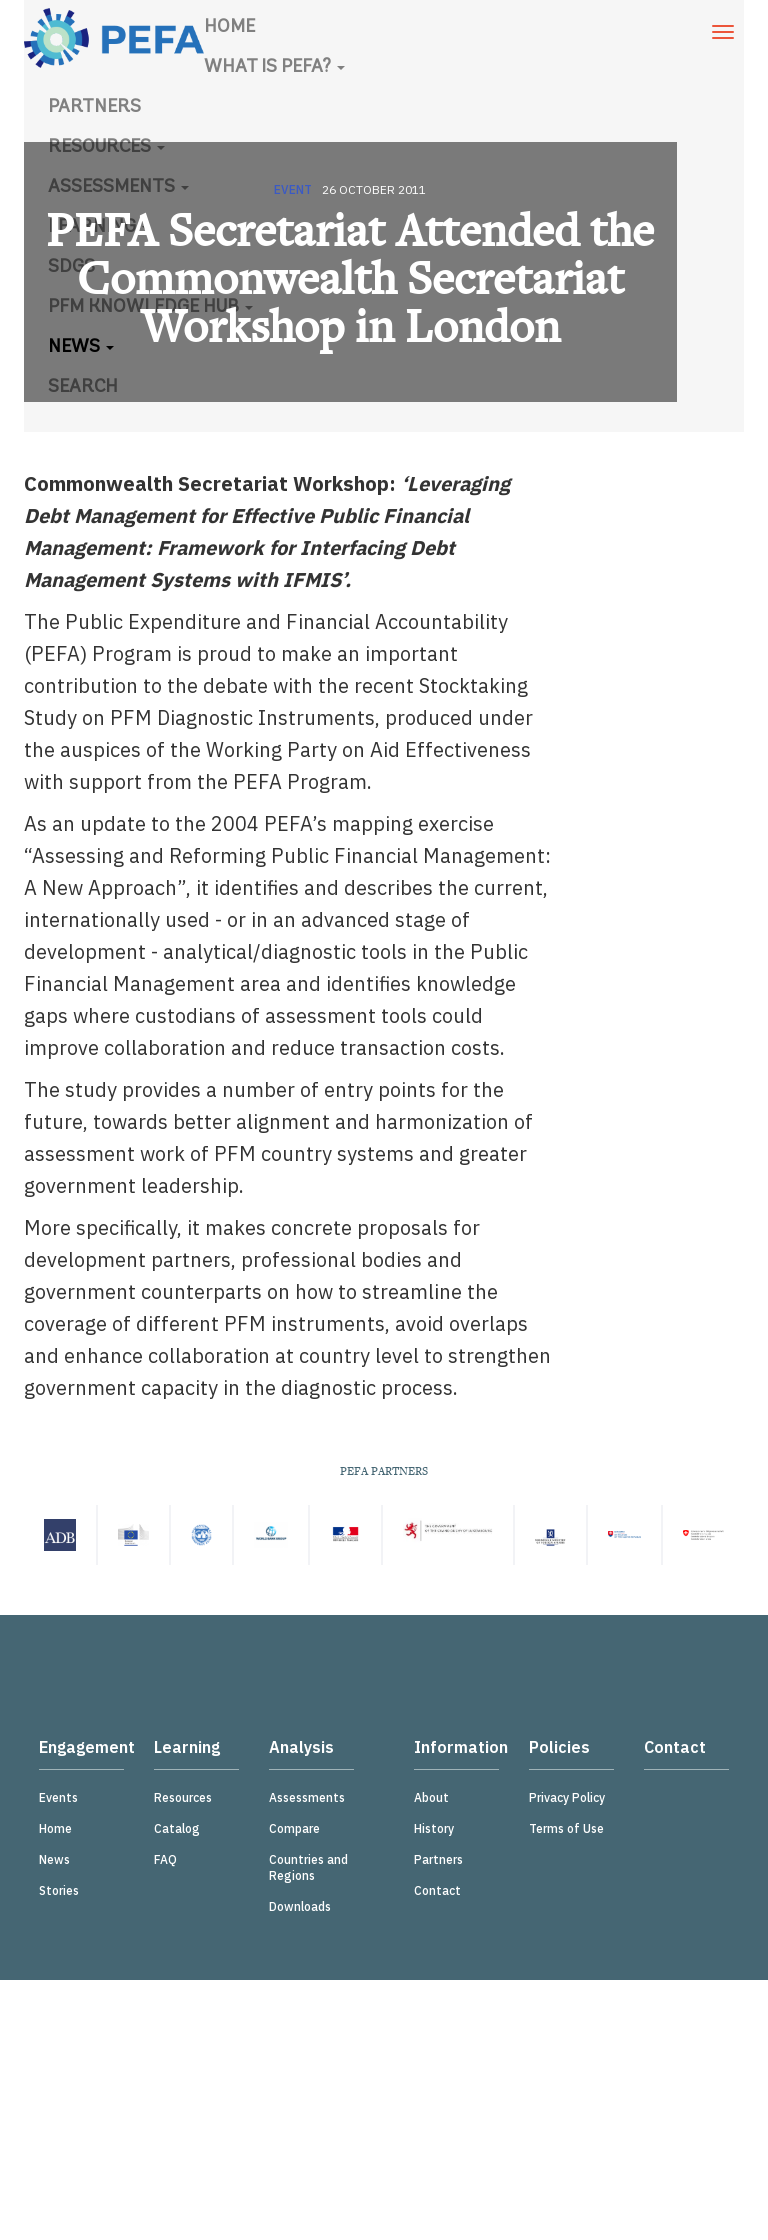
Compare (294, 1828)
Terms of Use (566, 1828)
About (431, 1797)
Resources (183, 1797)
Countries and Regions (308, 1867)
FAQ (165, 1859)
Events (58, 1797)
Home (229, 27)
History (434, 1828)
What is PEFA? (274, 67)
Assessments (307, 1797)
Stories (59, 1890)
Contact (437, 1890)
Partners (94, 107)
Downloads (300, 1906)
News (54, 1859)
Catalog (177, 1828)
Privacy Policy (567, 1797)
